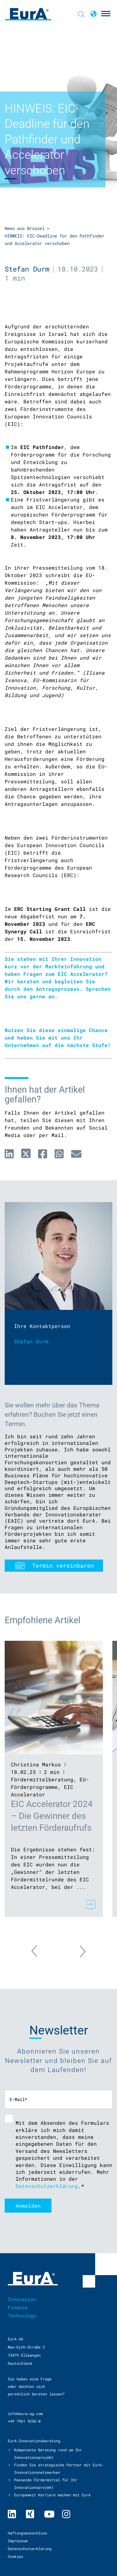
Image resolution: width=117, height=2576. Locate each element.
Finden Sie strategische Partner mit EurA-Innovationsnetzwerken (59, 2468)
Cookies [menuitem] (15, 2556)
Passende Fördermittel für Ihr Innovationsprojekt (45, 2483)
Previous (41, 1954)
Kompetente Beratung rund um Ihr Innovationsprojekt (48, 2453)
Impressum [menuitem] (17, 2540)
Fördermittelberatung (42, 1779)
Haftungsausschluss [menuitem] (27, 2532)
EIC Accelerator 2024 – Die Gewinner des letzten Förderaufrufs (52, 1816)
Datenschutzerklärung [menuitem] (29, 2548)
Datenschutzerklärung (47, 2186)
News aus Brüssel (25, 228)
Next (76, 1948)
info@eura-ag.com (25, 2413)
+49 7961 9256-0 (24, 2421)
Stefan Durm (27, 268)
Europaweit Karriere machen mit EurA (52, 2494)
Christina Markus (36, 1764)
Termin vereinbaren (63, 1565)
